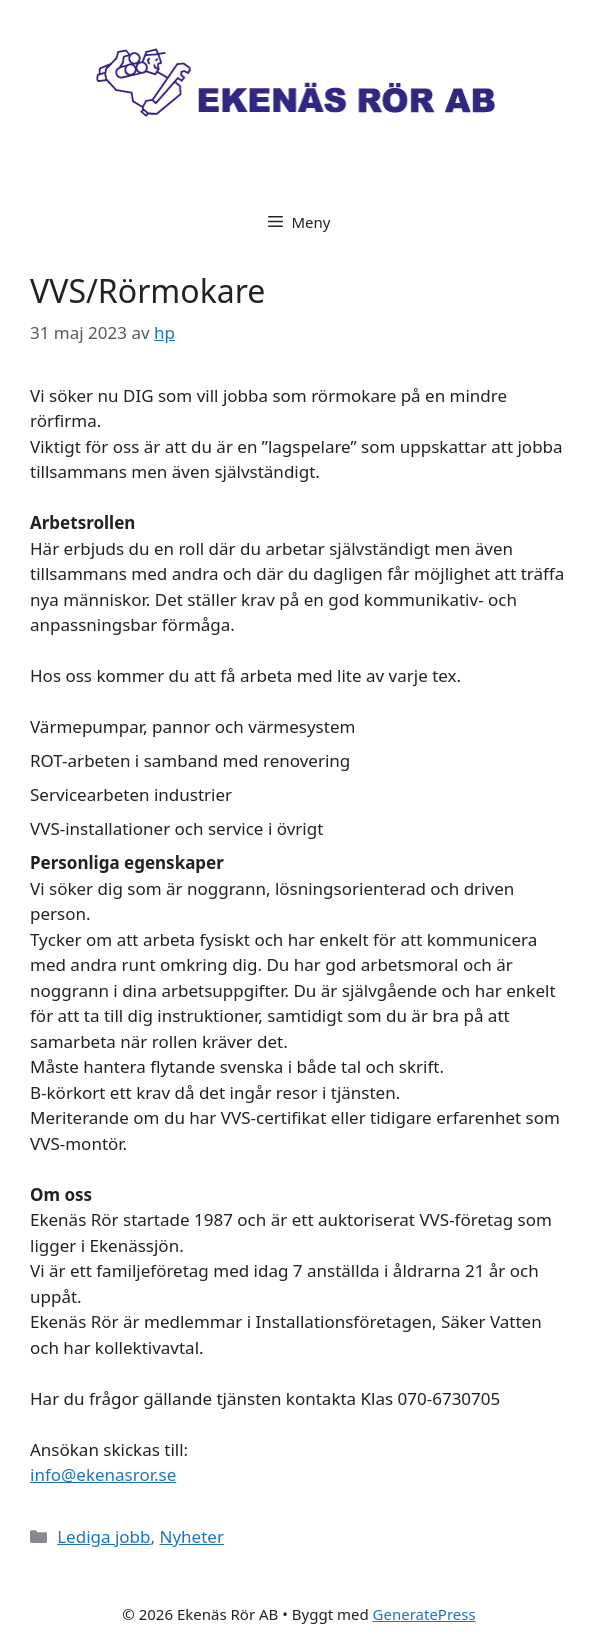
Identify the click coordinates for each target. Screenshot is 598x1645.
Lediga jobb (103, 1536)
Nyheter (192, 1536)
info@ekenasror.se (103, 1474)
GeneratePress (424, 1614)
